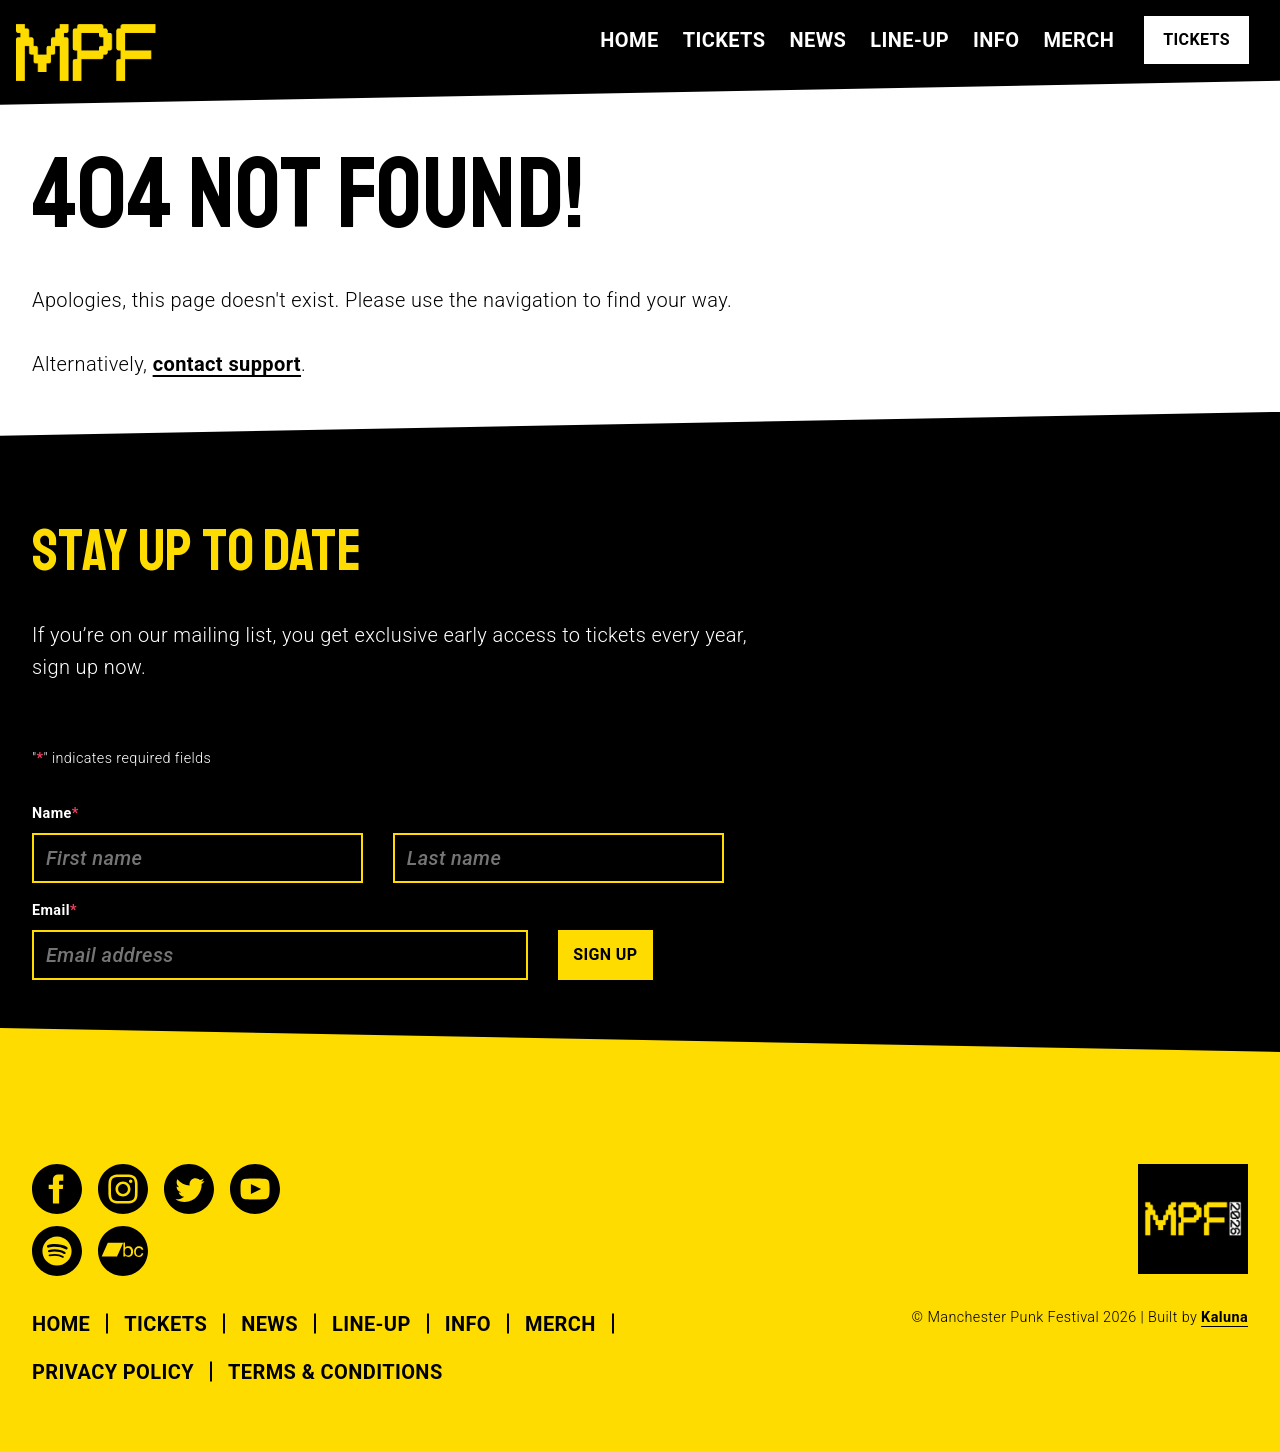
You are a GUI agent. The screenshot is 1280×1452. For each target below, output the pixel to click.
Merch (1078, 40)
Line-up (909, 40)
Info (996, 40)
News (817, 40)
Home (629, 40)
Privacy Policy (113, 1372)
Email (54, 910)
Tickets (724, 40)
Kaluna (1224, 1317)
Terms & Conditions (335, 1372)
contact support (227, 364)
